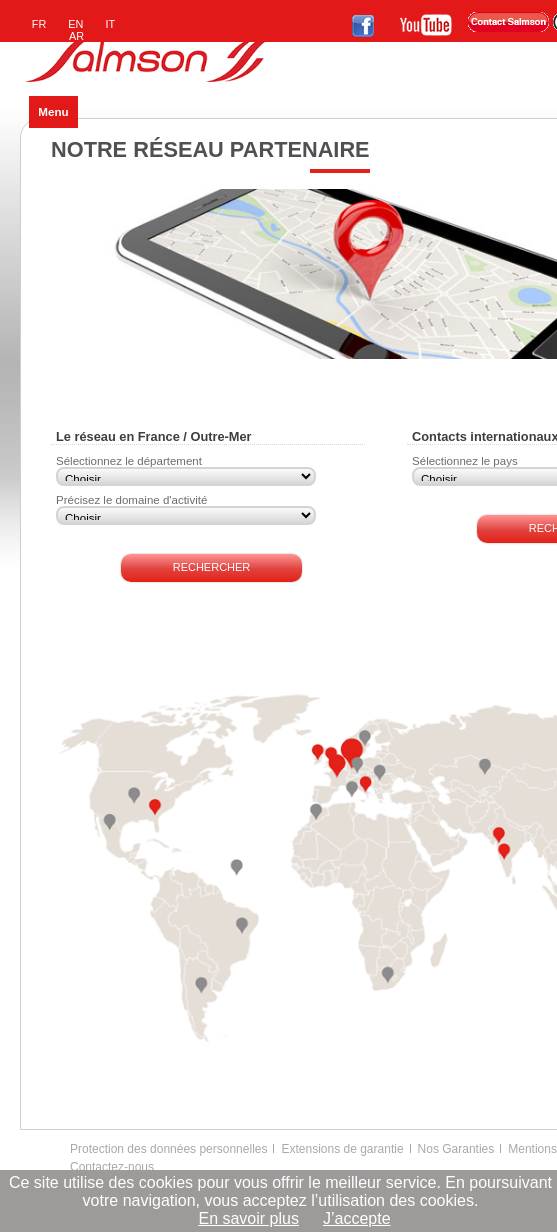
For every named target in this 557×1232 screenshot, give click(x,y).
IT (111, 24)
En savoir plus (248, 1218)
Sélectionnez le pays (465, 461)
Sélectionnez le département (129, 461)
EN (75, 24)
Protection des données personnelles (168, 1149)
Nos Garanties (456, 1149)
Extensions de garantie (342, 1149)
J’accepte (357, 1218)
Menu (53, 111)
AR (76, 36)
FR (39, 24)
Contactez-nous (112, 1167)
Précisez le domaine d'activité (131, 500)
